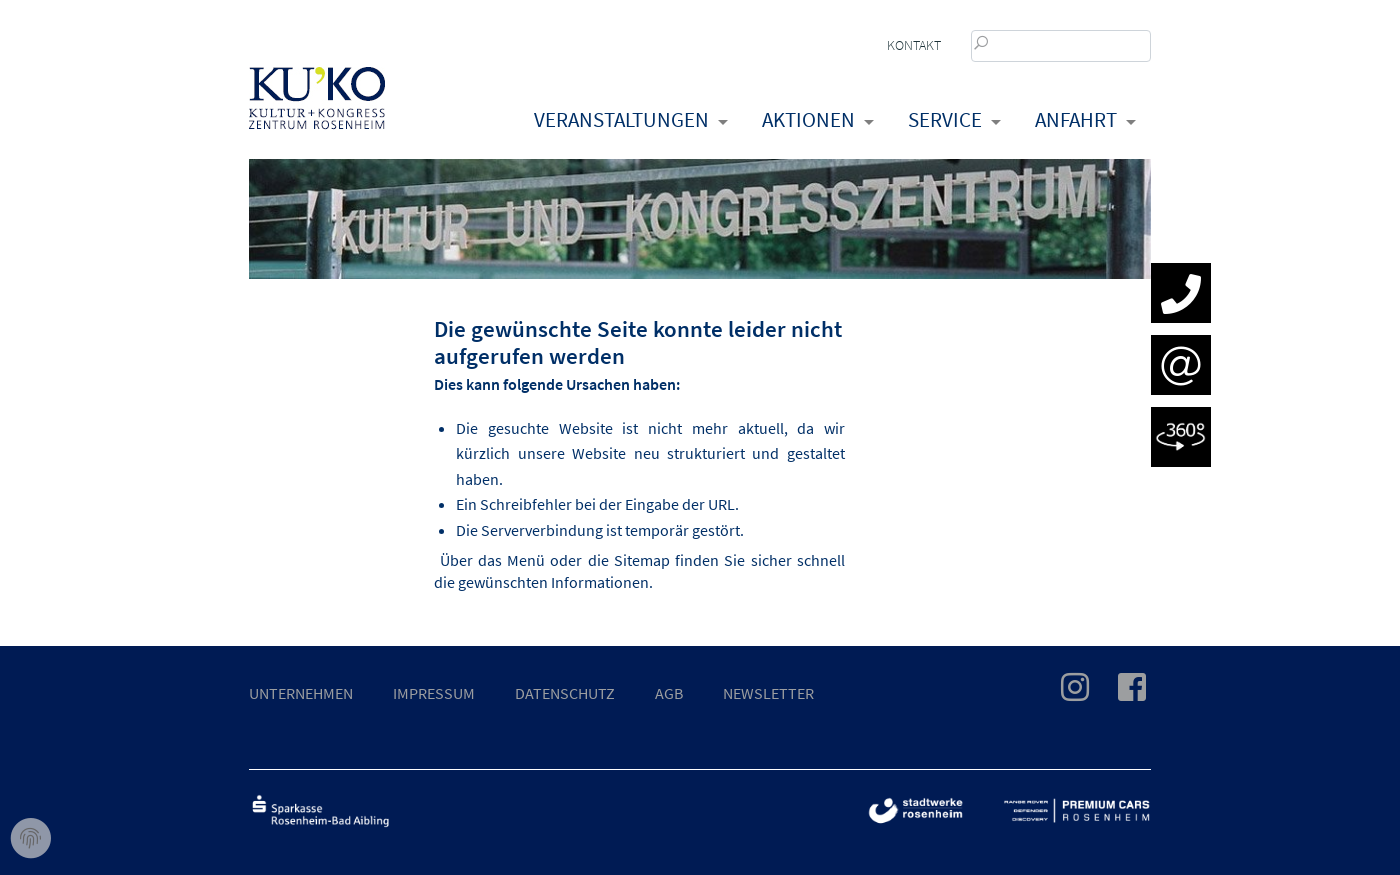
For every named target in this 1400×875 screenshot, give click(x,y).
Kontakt (914, 45)
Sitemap (642, 560)
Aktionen (808, 119)
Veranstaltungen (621, 119)
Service (945, 119)
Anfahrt (1076, 119)
